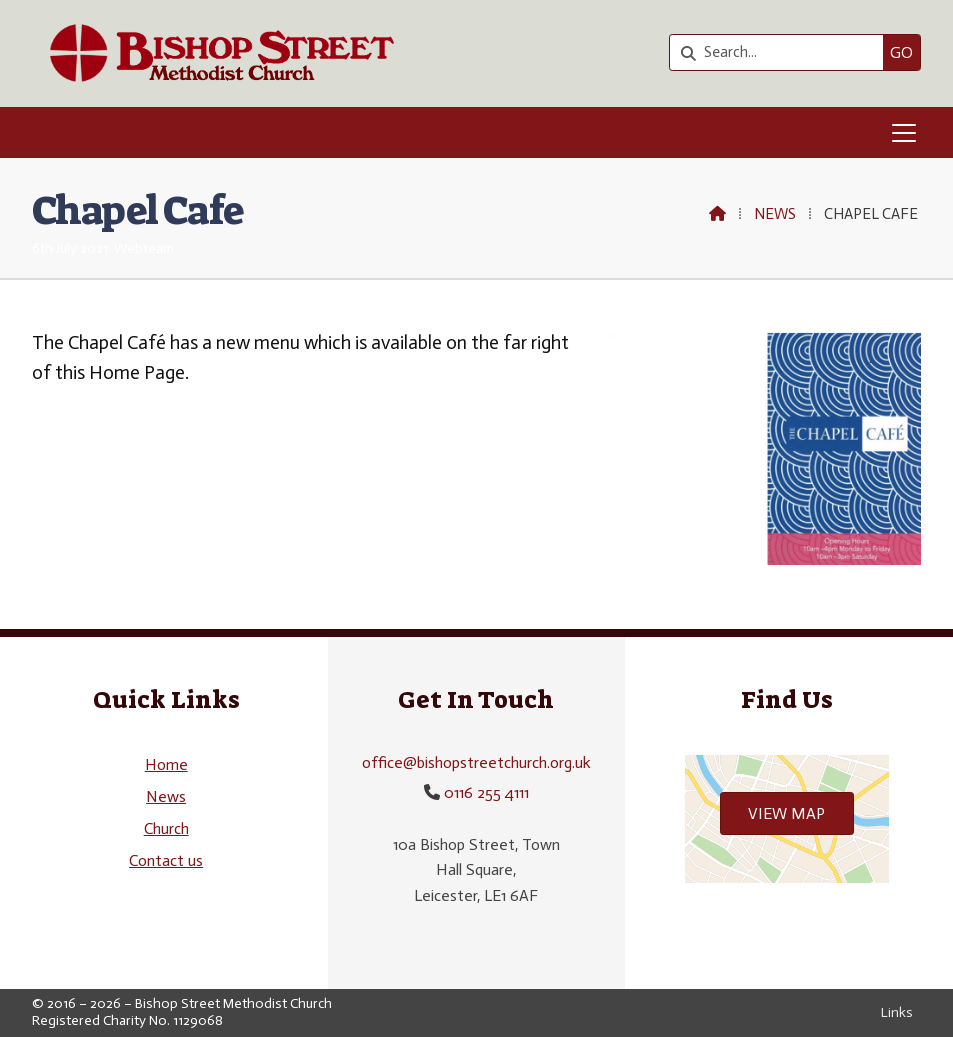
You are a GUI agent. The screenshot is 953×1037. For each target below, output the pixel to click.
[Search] (781, 52)
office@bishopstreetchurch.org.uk (476, 762)
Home (166, 764)
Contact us (166, 860)
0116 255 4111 (486, 792)
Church (166, 828)
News (775, 214)
